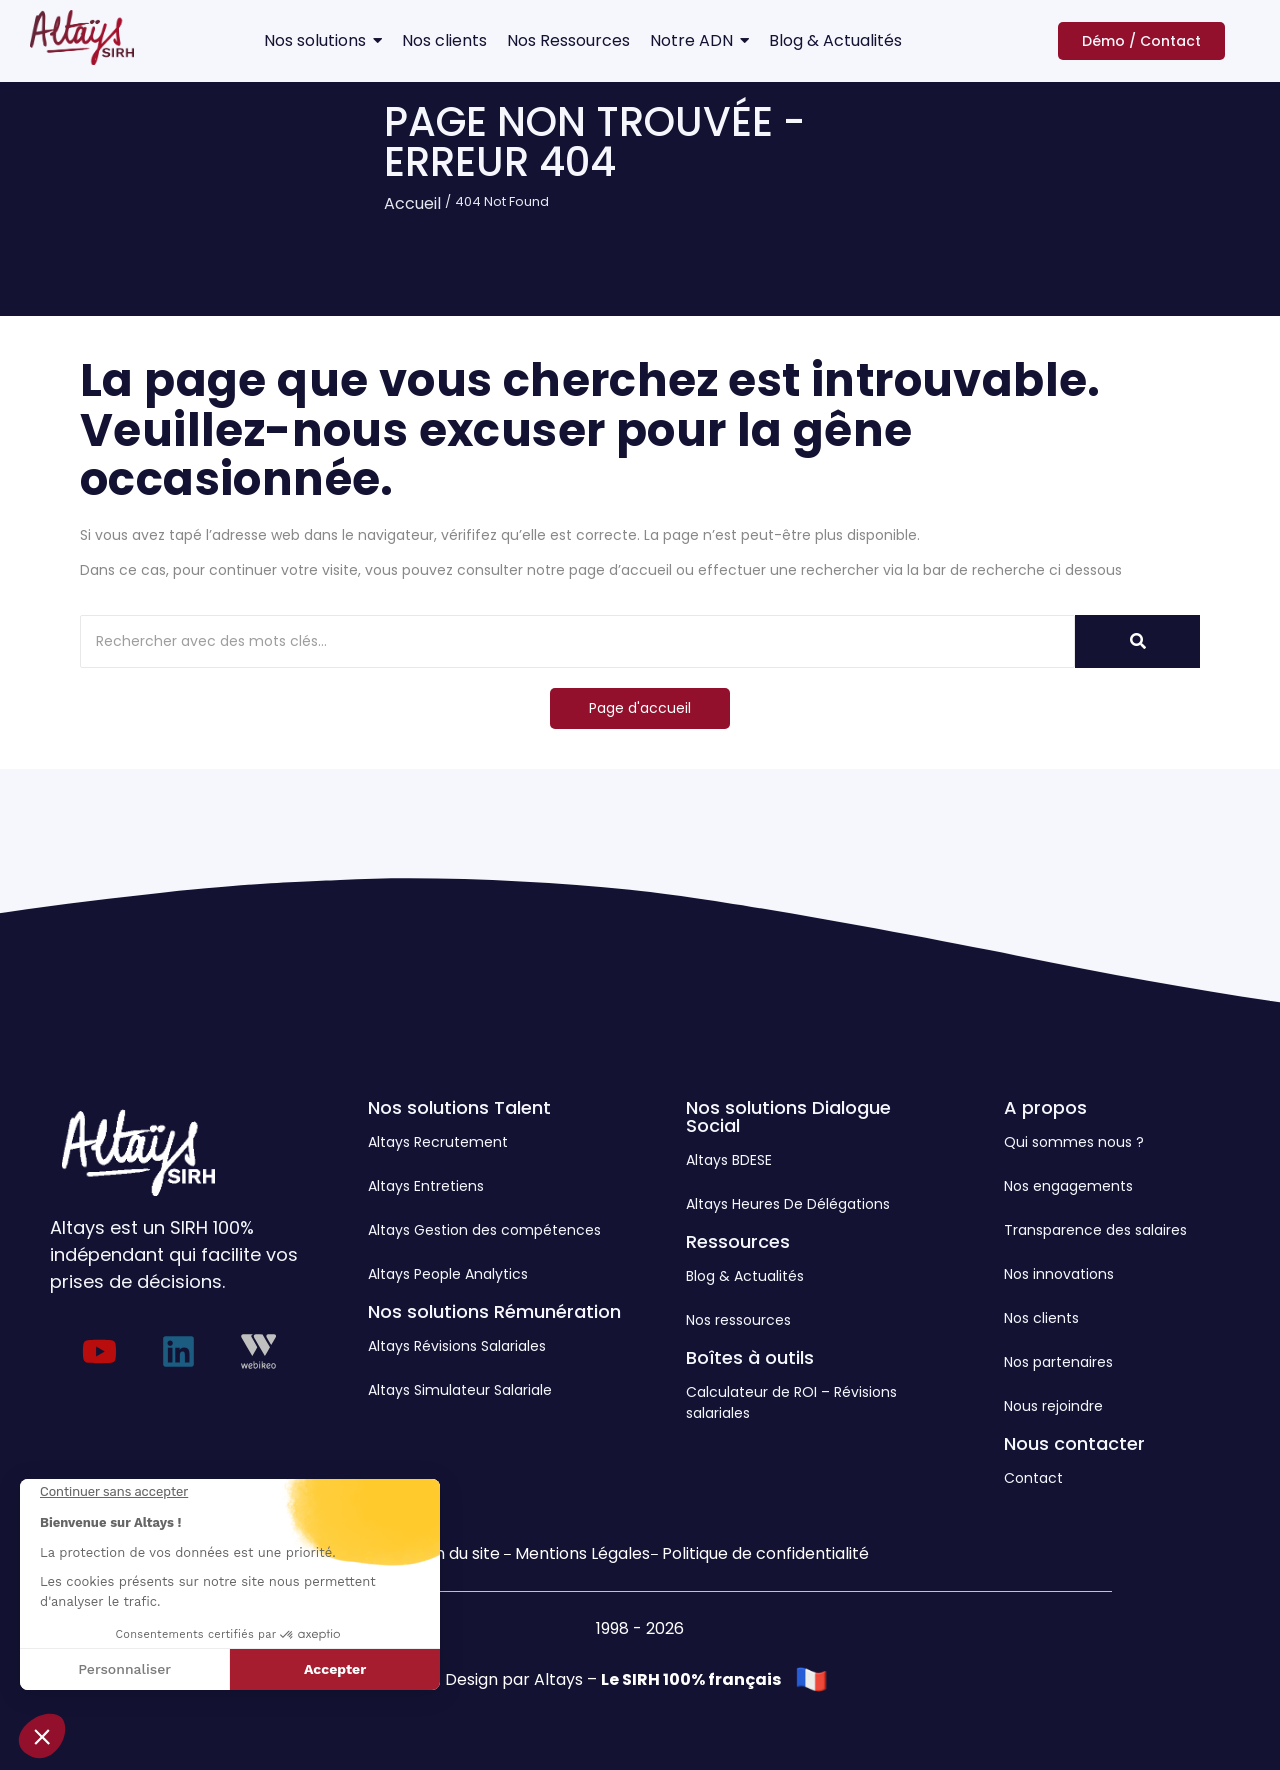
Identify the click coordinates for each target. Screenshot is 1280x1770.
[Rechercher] (577, 641)
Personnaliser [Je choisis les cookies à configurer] (124, 1669)
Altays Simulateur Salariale (460, 1390)
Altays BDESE (729, 1160)
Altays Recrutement (438, 1142)
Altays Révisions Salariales (457, 1346)
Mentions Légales (582, 1553)
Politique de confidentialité (765, 1553)
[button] (42, 1736)
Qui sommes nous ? (1074, 1142)
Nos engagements (1068, 1186)
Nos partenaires (1058, 1362)
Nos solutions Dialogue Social (788, 1116)
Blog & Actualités (745, 1276)
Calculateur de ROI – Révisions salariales (791, 1402)
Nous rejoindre (1053, 1406)
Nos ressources (738, 1320)
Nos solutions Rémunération (494, 1311)
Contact (1033, 1478)
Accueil (412, 203)
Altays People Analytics (448, 1274)
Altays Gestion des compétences (484, 1230)
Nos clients (1041, 1318)
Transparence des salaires (1095, 1230)
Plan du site (455, 1553)
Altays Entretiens (426, 1186)
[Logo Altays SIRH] (82, 37)
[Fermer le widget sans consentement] (114, 1492)
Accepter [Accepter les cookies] (335, 1669)
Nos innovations (1059, 1274)
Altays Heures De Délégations (788, 1204)
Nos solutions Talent (459, 1107)
